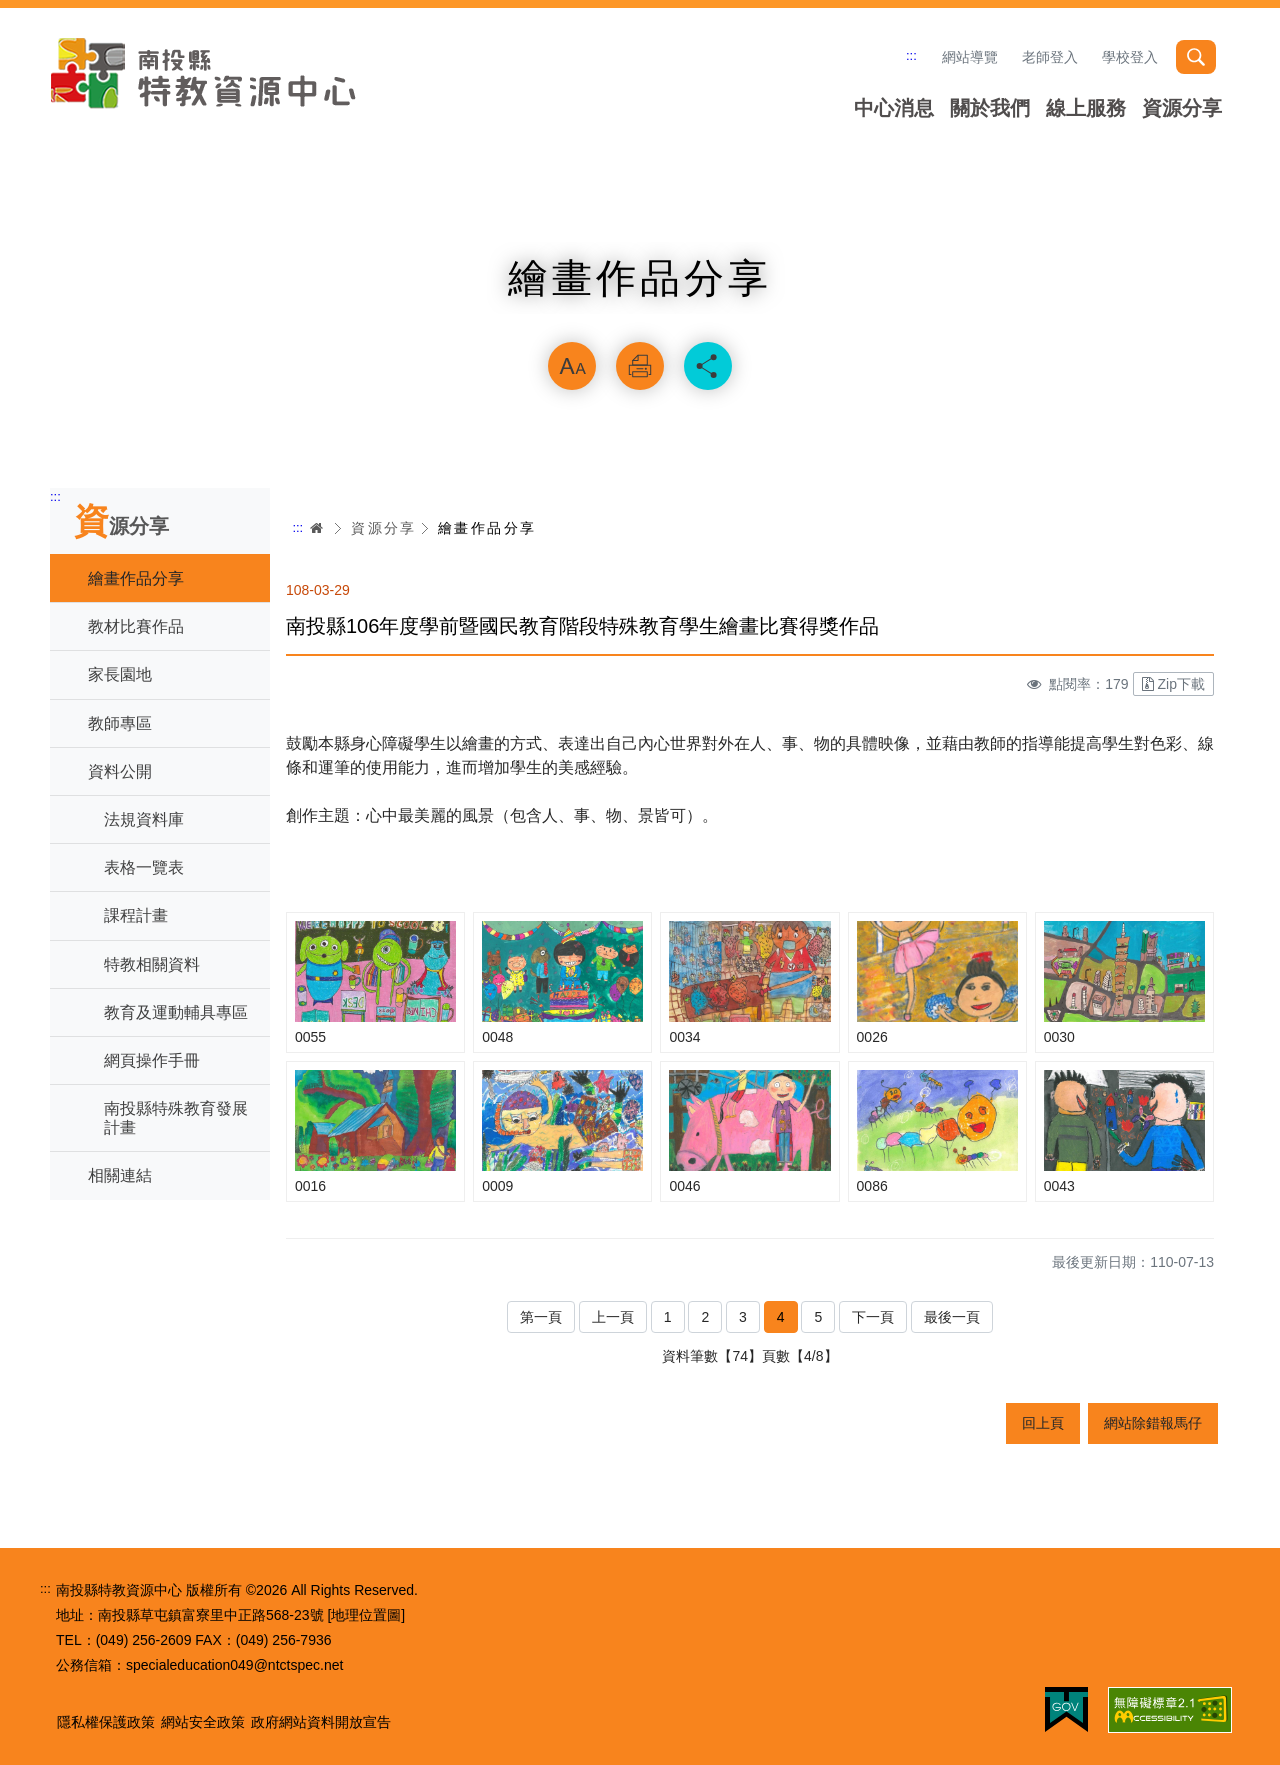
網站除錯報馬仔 (1153, 1423)
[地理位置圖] (366, 1615)
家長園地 (120, 674)
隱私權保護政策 (106, 1722)
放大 (572, 366)
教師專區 (120, 723)
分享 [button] (708, 366)
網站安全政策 (203, 1722)
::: (911, 55)
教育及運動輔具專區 (176, 1012)
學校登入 (1130, 57)
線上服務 (1086, 108)
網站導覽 (970, 57)
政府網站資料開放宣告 (321, 1722)
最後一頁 (952, 1317)
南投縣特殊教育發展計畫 (176, 1118)
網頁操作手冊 (152, 1060)
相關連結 (120, 1175)
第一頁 (541, 1317)
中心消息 (894, 108)
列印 (640, 366)
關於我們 (990, 108)
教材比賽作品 (136, 626)
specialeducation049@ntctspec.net (234, 1665)
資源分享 (1182, 108)
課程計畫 (136, 915)
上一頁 (613, 1317)
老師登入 (1050, 57)
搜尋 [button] (1196, 57)
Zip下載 (1173, 684)
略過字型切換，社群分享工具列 (640, 316)
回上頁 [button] (1043, 1423)
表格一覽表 (144, 867)
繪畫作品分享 (136, 578)
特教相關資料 (152, 964)
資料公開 (120, 771)
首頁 (317, 528)
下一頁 (873, 1317)
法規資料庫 (144, 819)
